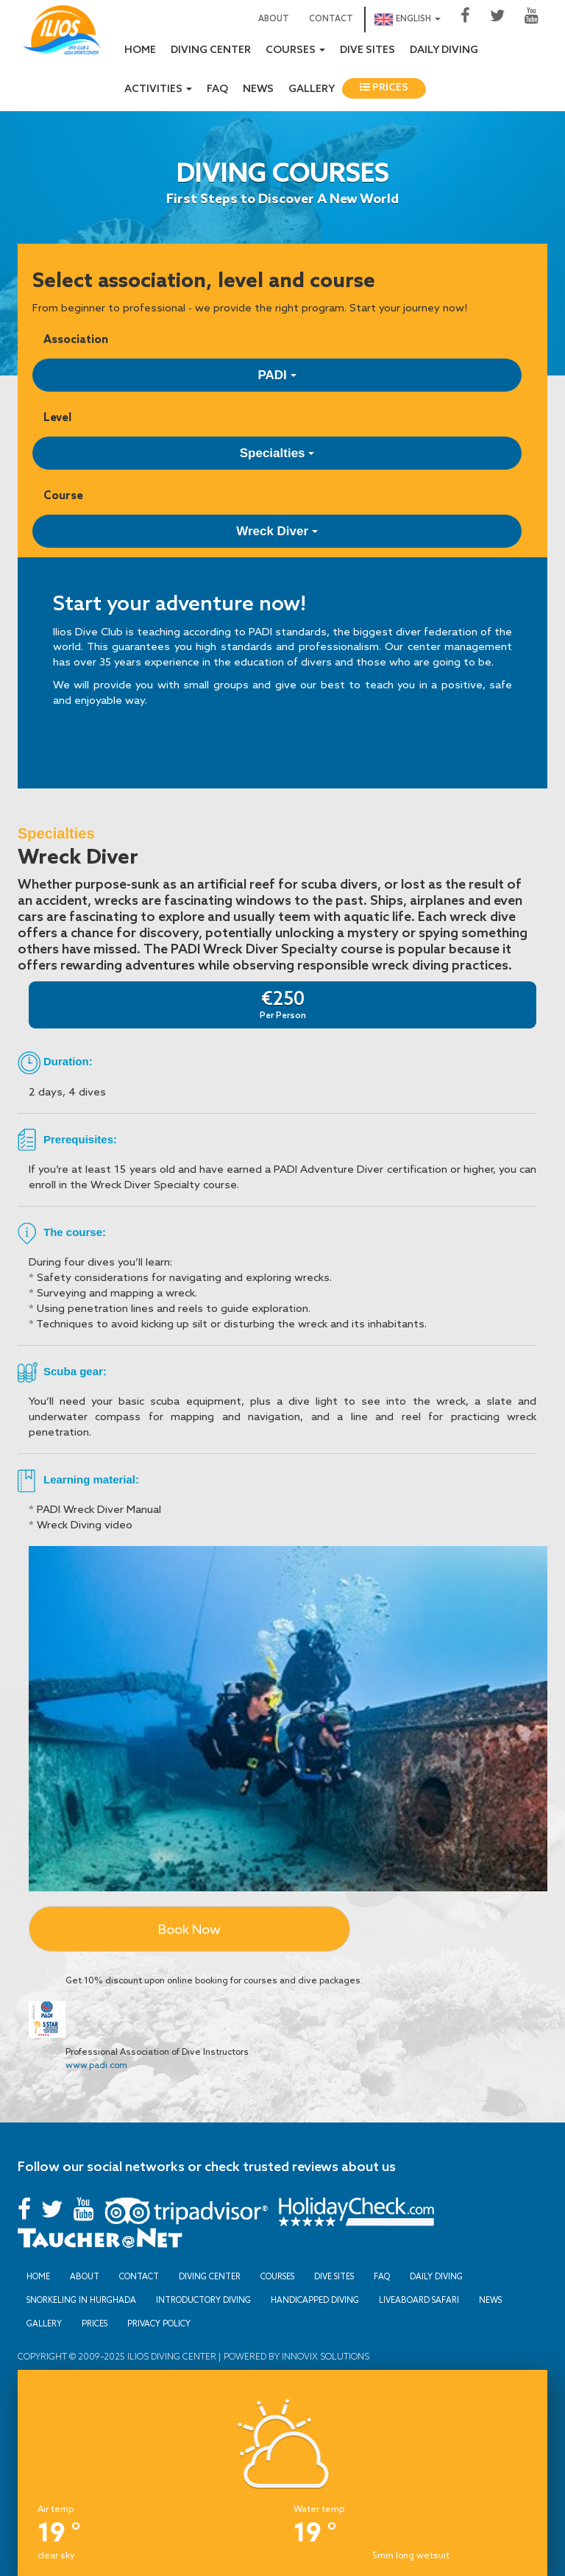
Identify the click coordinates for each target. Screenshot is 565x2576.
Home (140, 50)
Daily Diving (444, 50)
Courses (277, 2276)
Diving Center (211, 50)
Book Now (189, 1929)
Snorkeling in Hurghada (81, 2300)
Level (57, 417)
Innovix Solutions (324, 2356)
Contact (331, 19)
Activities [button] (158, 89)
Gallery (311, 89)
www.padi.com (96, 2064)
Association (75, 339)
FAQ (217, 89)
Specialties (277, 453)
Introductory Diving (203, 2300)
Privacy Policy (159, 2323)
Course (63, 495)
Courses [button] (295, 50)
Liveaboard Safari (419, 2300)
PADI (276, 375)
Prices (384, 88)
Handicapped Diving (315, 2300)
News (258, 89)
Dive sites (367, 50)
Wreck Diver (277, 531)
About (273, 19)
